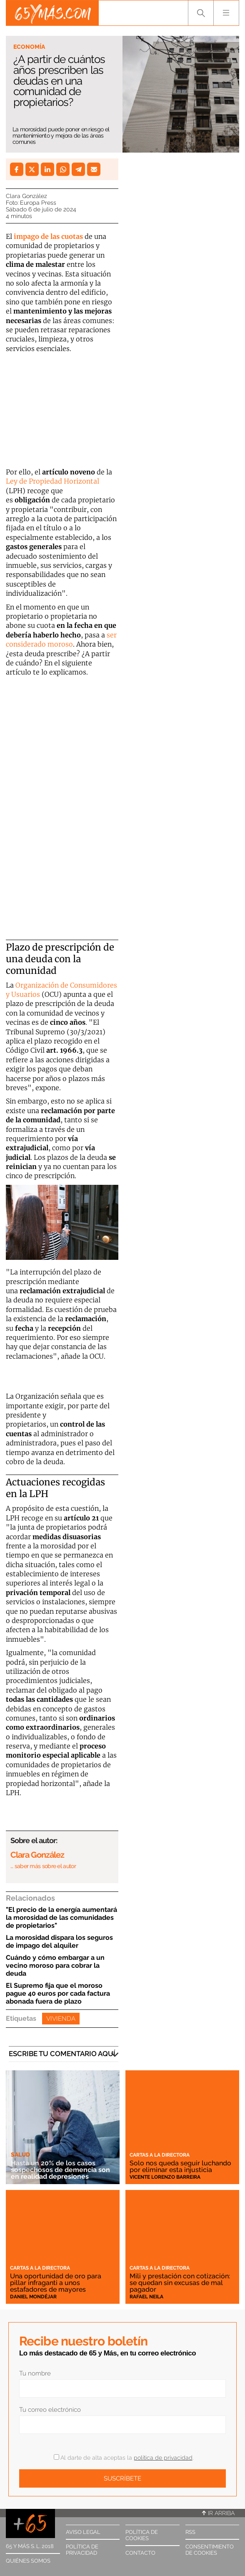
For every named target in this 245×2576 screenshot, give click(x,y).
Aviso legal (83, 2532)
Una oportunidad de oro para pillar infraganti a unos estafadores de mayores (55, 2282)
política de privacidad (163, 2457)
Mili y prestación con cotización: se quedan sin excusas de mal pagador (180, 2282)
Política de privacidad (82, 2549)
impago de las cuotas (48, 236)
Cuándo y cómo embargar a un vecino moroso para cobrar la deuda (55, 1965)
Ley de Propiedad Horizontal (52, 481)
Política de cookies (141, 2535)
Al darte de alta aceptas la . (123, 2457)
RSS (190, 2532)
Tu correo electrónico (50, 2409)
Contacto (140, 2553)
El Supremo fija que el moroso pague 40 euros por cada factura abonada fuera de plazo (58, 1993)
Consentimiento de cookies (209, 2549)
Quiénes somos (28, 2561)
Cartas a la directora (160, 2155)
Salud (20, 2154)
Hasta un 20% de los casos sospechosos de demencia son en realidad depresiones (60, 2169)
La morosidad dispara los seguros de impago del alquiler (59, 1941)
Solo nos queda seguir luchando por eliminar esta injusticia (180, 2166)
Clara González (26, 196)
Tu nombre (35, 2373)
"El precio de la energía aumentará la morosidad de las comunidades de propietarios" (61, 1917)
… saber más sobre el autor (43, 1866)
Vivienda (60, 2018)
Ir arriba (218, 2513)
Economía (29, 46)
